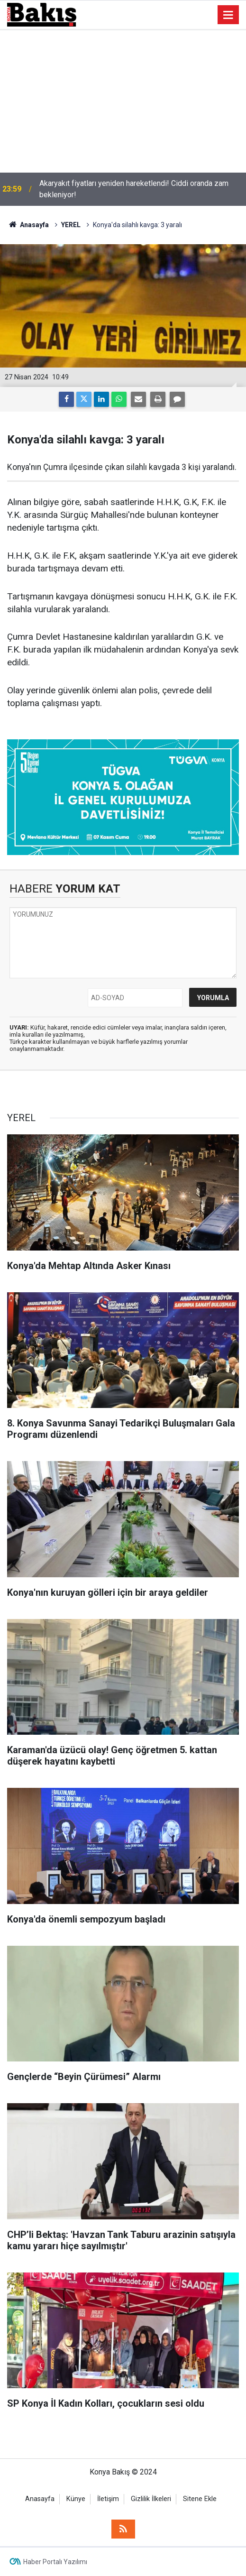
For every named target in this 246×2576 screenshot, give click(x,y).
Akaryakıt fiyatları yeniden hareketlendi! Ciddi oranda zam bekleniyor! (133, 189)
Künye (75, 2499)
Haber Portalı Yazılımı (55, 2562)
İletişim (108, 2499)
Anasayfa (40, 2499)
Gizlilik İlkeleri (151, 2499)
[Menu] (228, 15)
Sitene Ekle (200, 2499)
